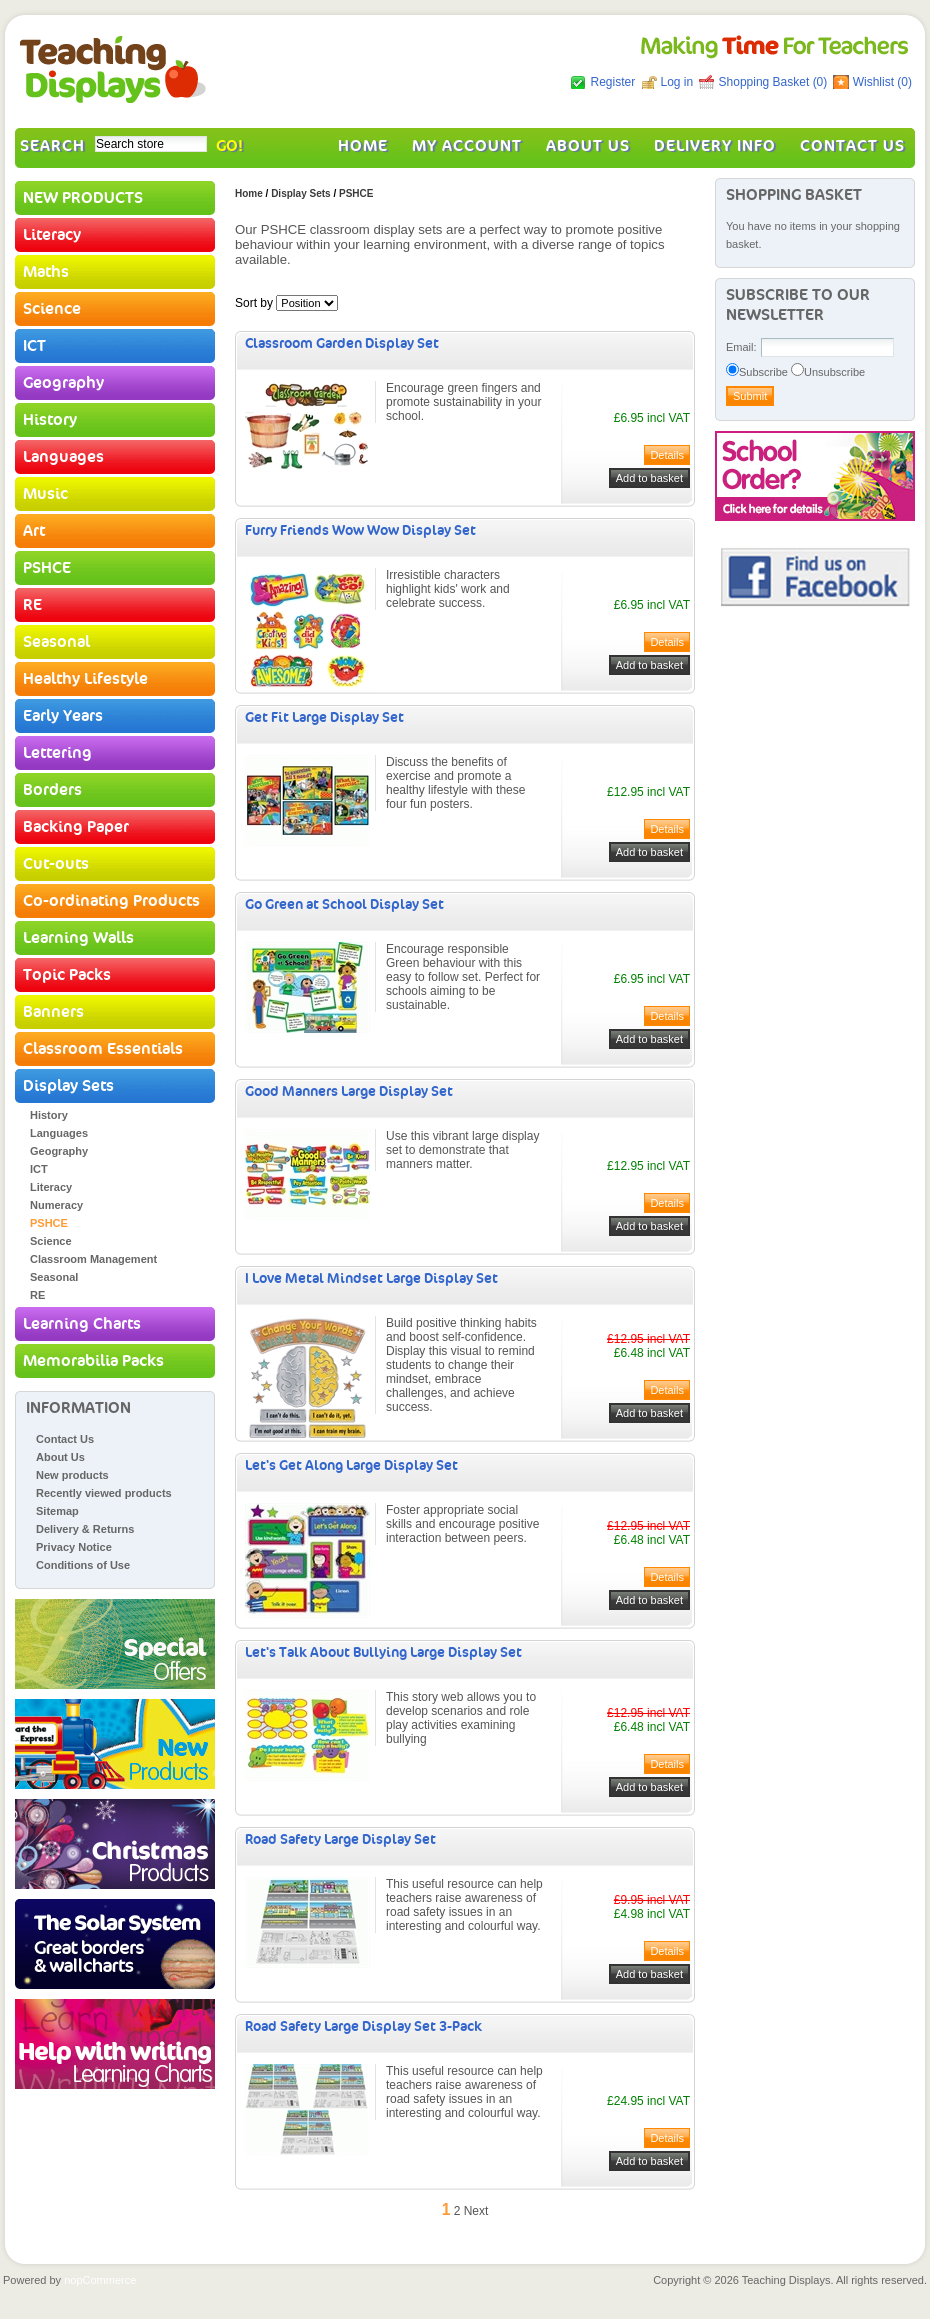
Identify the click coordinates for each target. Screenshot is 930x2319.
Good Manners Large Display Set (349, 1091)
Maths (46, 272)
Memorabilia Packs (93, 1361)
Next (476, 2211)
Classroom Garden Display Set (342, 343)
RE (32, 605)
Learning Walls (78, 938)
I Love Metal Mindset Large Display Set (371, 1278)
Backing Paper (76, 827)
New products (72, 1475)
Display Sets (68, 1086)
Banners (53, 1012)
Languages (63, 457)
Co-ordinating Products (111, 901)
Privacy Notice (74, 1547)
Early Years (63, 716)
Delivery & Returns (85, 1529)
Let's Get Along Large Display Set (351, 1465)
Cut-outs (56, 864)
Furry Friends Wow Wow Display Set (360, 530)
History (50, 420)
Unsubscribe (834, 372)
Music (45, 494)
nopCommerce (100, 2280)
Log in (677, 82)
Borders (52, 790)
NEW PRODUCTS (83, 198)
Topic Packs (67, 975)
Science (52, 309)
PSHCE (47, 568)
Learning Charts (82, 1324)
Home (363, 146)
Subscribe (763, 372)
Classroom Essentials (103, 1049)
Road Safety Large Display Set (340, 1839)
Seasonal (56, 642)
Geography (63, 383)
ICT (34, 346)
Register (612, 82)
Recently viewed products (104, 1493)
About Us (588, 146)
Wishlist (873, 82)
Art (34, 531)
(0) (820, 82)
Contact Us (852, 146)
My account (467, 146)
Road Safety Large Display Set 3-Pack (363, 2026)
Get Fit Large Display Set (324, 717)
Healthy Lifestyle (85, 679)
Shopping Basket (766, 82)
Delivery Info (715, 146)
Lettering (57, 753)
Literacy (52, 235)
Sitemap (57, 1511)
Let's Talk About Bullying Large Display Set (383, 1652)
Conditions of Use (83, 1565)
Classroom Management (93, 1259)
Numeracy (56, 1205)
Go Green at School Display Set (344, 904)
